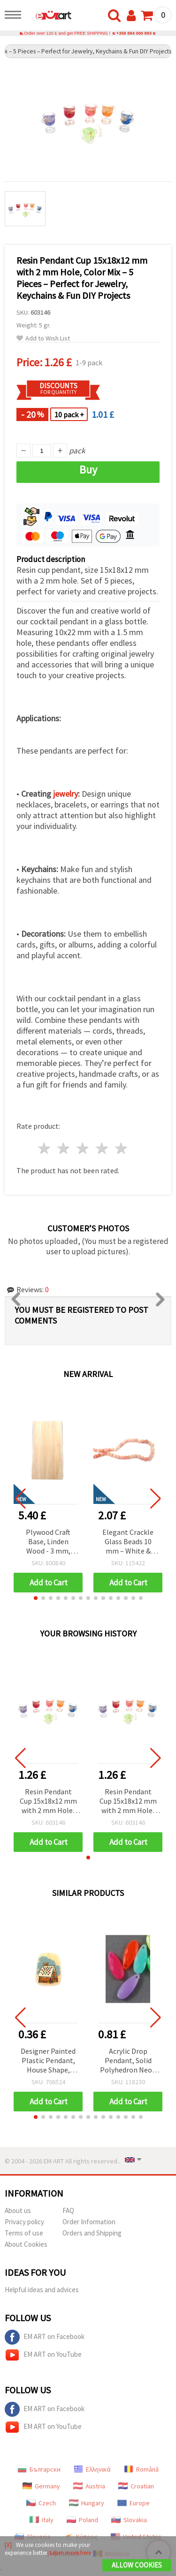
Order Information (88, 2221)
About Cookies (26, 2244)
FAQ (68, 2210)
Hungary (86, 2503)
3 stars (83, 1148)
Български (39, 2469)
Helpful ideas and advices (42, 2289)
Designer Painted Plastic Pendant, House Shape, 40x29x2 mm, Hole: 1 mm (48, 2061)
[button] (36, 1598)
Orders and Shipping (92, 2232)
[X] (8, 2545)
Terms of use (24, 2232)
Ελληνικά (92, 2469)
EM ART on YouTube (43, 2354)
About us (18, 2210)
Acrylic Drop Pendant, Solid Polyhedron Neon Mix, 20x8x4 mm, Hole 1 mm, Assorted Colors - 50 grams (128, 2061)
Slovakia (129, 2520)
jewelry (65, 793)
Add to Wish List (43, 338)
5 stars (121, 1148)
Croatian (136, 2486)
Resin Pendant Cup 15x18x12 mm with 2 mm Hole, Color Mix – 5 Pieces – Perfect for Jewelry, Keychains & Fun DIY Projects (48, 1801)
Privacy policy (24, 2221)
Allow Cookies (137, 2565)
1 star (44, 1148)
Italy (42, 2520)
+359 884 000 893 (134, 33)
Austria (89, 2486)
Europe (133, 2503)
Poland (82, 2520)
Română (141, 2469)
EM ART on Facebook (44, 2337)
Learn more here (70, 2553)
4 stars (102, 1148)
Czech (41, 2503)
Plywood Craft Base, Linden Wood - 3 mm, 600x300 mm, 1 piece (48, 1542)
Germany (41, 2486)
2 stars (64, 1148)
